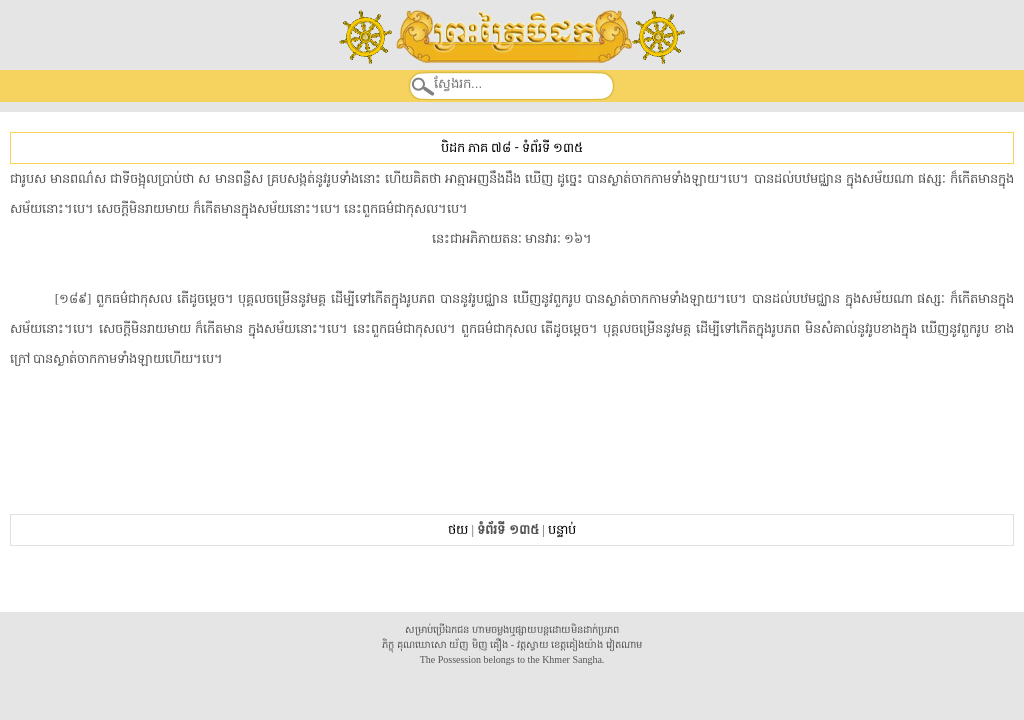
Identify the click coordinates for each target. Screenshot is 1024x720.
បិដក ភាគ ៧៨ (476, 147)
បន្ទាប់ (562, 529)
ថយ (458, 529)
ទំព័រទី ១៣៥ (552, 147)
